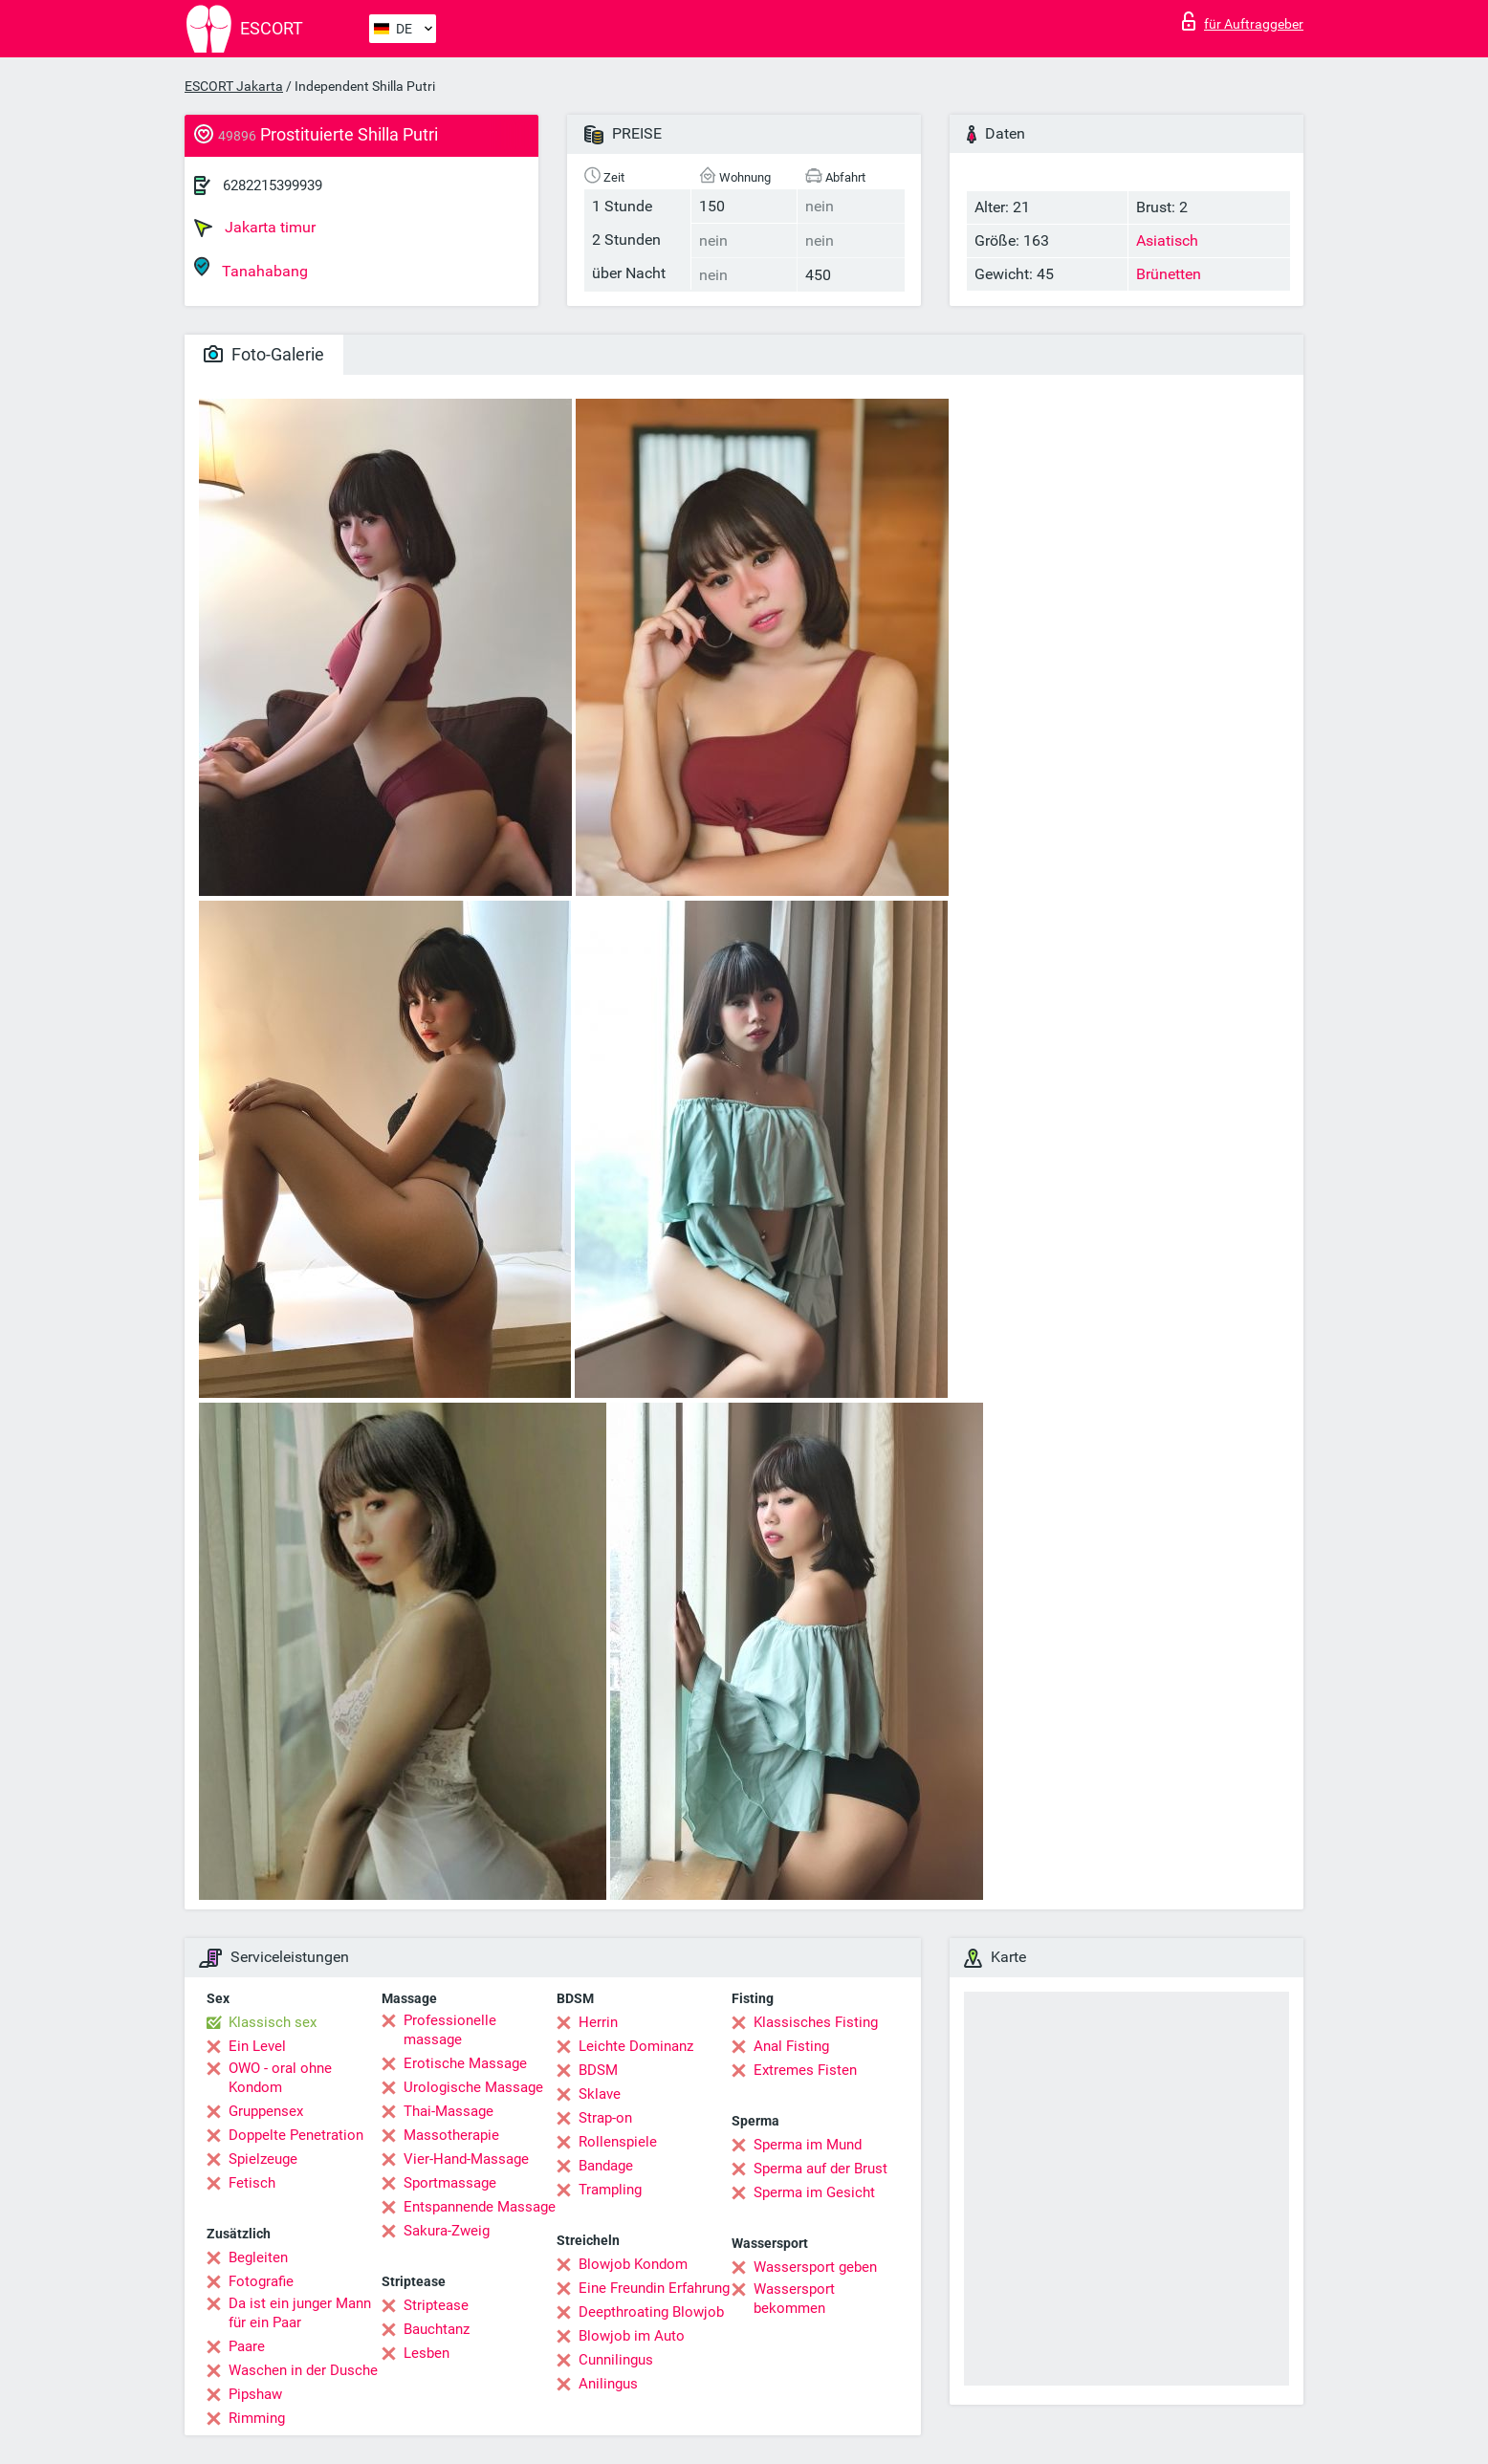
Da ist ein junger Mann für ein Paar (300, 2313)
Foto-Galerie (264, 354)
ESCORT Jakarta (234, 86)
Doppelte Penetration (296, 2135)
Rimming (257, 2418)
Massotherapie (451, 2135)
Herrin (598, 2022)
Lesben (426, 2353)
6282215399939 (272, 185)
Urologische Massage (473, 2087)
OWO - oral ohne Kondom (280, 2078)
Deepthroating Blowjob (651, 2312)
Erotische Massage (465, 2063)
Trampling (610, 2189)
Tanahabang (251, 268)
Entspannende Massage (480, 2206)
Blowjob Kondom (633, 2264)
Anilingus (608, 2383)
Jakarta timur (255, 227)
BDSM (598, 2070)
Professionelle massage (450, 2030)
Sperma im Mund (808, 2144)
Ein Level (257, 2046)
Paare (247, 2346)
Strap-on (605, 2117)
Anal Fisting (791, 2046)
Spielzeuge (263, 2159)
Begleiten (258, 2257)
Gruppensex (266, 2111)
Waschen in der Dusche (303, 2370)
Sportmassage (450, 2182)
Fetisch (252, 2182)
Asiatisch (1167, 240)
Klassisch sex (273, 2022)
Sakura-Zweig (447, 2230)
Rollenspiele (618, 2141)
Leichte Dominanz (636, 2046)
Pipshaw (255, 2394)
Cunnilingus (616, 2359)
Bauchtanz (437, 2329)
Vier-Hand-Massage (466, 2159)
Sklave (600, 2094)
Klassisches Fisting (816, 2022)
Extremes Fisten (805, 2070)
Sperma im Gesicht (814, 2192)
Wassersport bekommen (794, 2298)
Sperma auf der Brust (820, 2168)
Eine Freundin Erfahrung (654, 2288)
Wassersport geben (815, 2267)
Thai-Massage (448, 2111)
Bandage (606, 2165)
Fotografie (261, 2281)
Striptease (436, 2305)
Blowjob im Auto (632, 2335)
